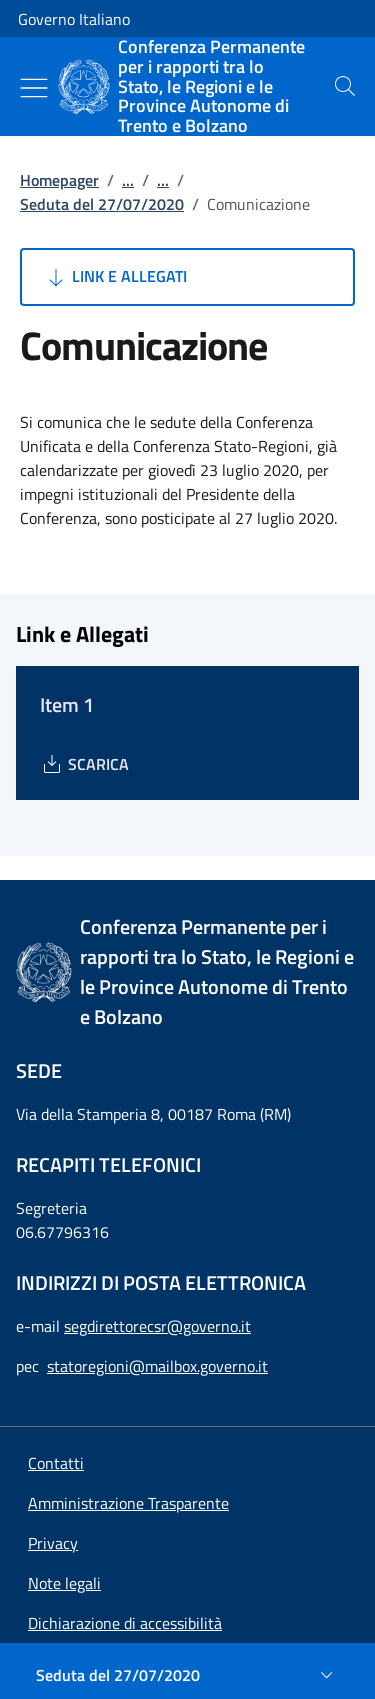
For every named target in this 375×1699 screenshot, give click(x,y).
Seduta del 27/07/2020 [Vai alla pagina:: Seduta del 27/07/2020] (102, 204)
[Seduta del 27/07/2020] (187, 1675)
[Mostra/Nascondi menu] (34, 88)
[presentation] (345, 86)
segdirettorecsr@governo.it (157, 1326)
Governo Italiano (74, 19)
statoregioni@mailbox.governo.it (157, 1366)
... (128, 180)
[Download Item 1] (84, 764)
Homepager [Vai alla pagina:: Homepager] (59, 180)
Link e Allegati (115, 277)
